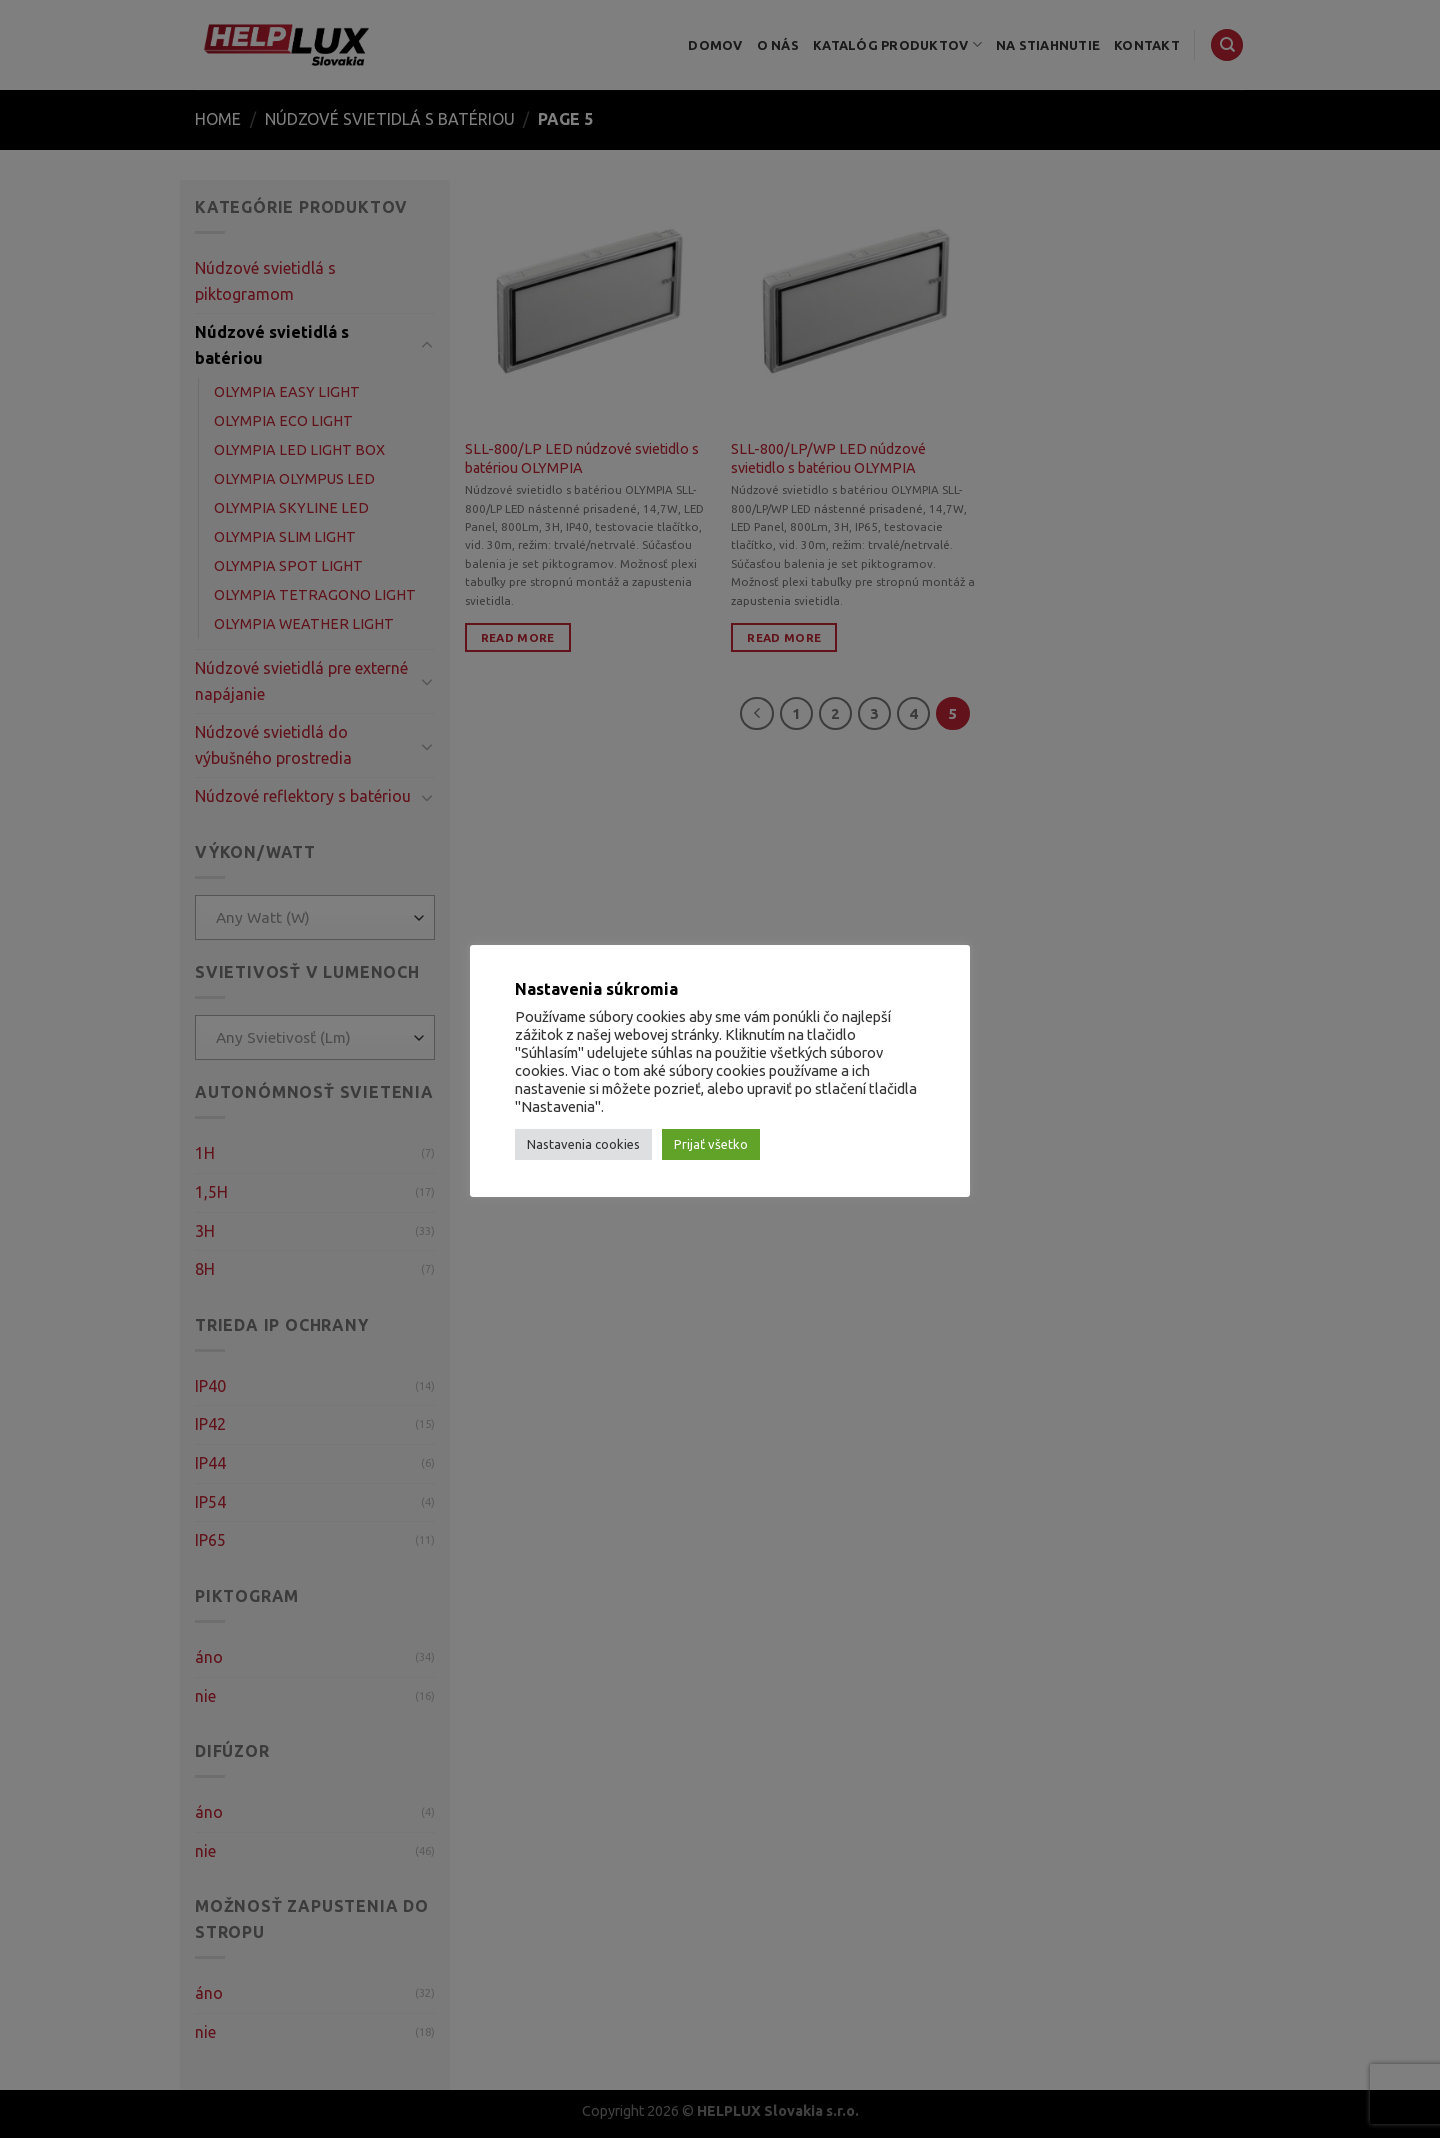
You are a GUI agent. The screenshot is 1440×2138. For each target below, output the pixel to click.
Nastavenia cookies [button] (583, 1144)
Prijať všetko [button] (711, 1144)
